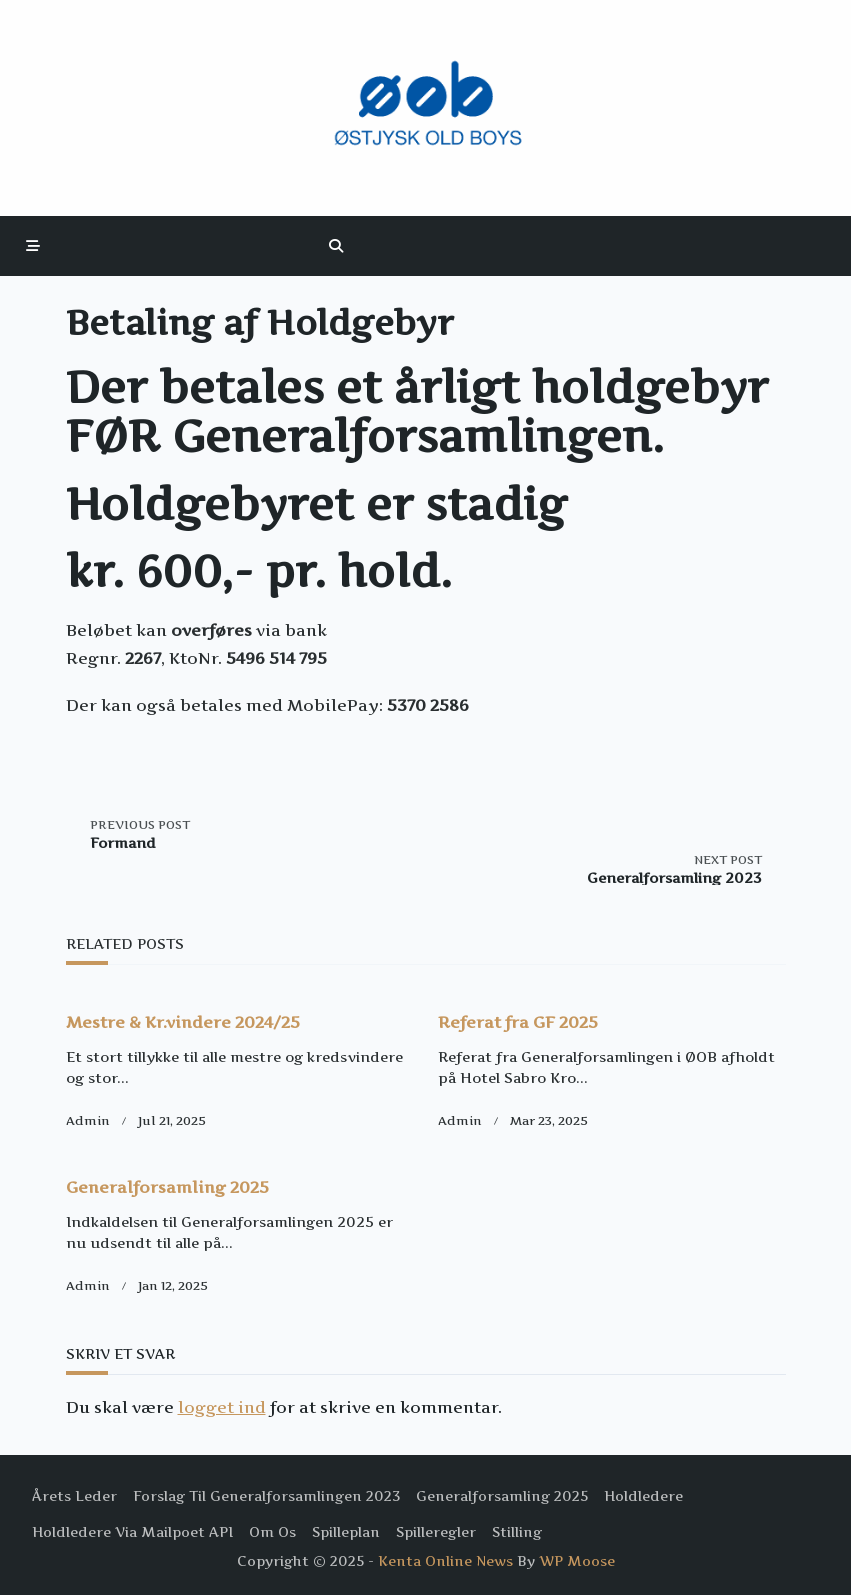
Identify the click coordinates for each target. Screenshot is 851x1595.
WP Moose (577, 1561)
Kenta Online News (445, 1561)
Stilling (517, 1532)
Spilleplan (346, 1532)
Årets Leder (74, 1496)
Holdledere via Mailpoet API (132, 1532)
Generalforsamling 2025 (167, 1187)
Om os (272, 1532)
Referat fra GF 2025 (518, 1022)
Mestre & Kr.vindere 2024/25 (183, 1022)
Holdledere (643, 1496)
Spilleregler (436, 1532)
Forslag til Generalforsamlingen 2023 (266, 1496)
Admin (88, 1120)
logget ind (222, 1407)
